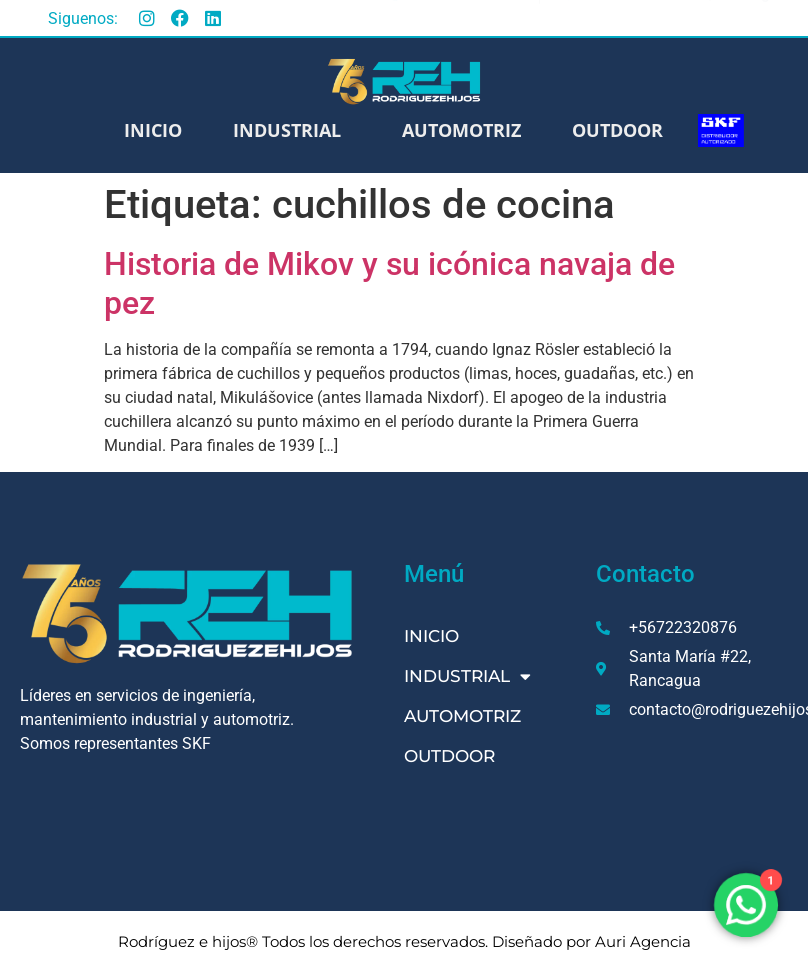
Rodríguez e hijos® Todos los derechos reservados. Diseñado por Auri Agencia (404, 941)
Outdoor (617, 130)
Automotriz (461, 130)
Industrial (292, 130)
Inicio (153, 130)
